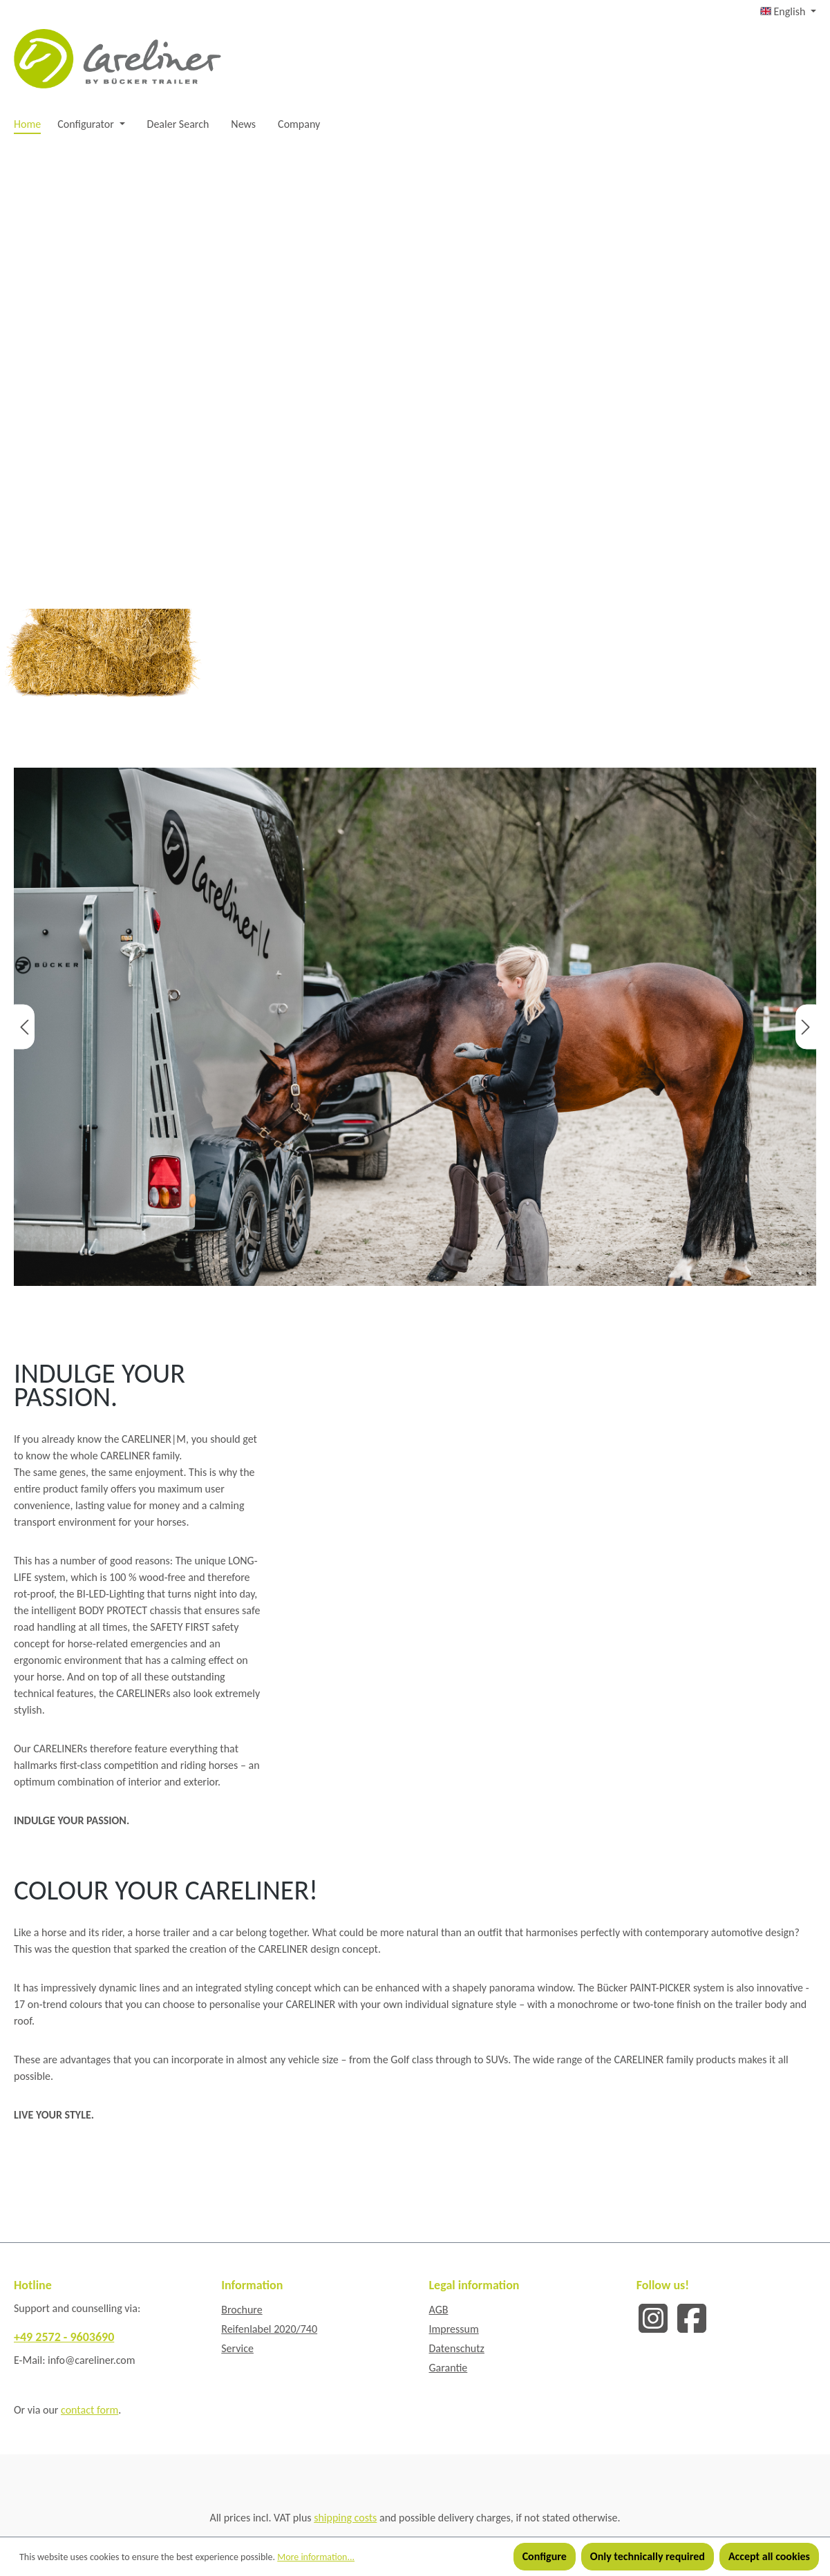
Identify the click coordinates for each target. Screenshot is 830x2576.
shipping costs (345, 2517)
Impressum (454, 2329)
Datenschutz (456, 2348)
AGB (439, 2309)
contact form (89, 2409)
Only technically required (647, 2556)
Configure (544, 2556)
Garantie (448, 2367)
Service (237, 2348)
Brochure (241, 2309)
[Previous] (24, 1026)
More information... (316, 2557)
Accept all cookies (769, 2556)
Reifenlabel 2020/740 (269, 2329)
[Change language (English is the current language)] (788, 11)
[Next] (805, 1026)
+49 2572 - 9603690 (64, 2337)
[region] (415, 1027)
